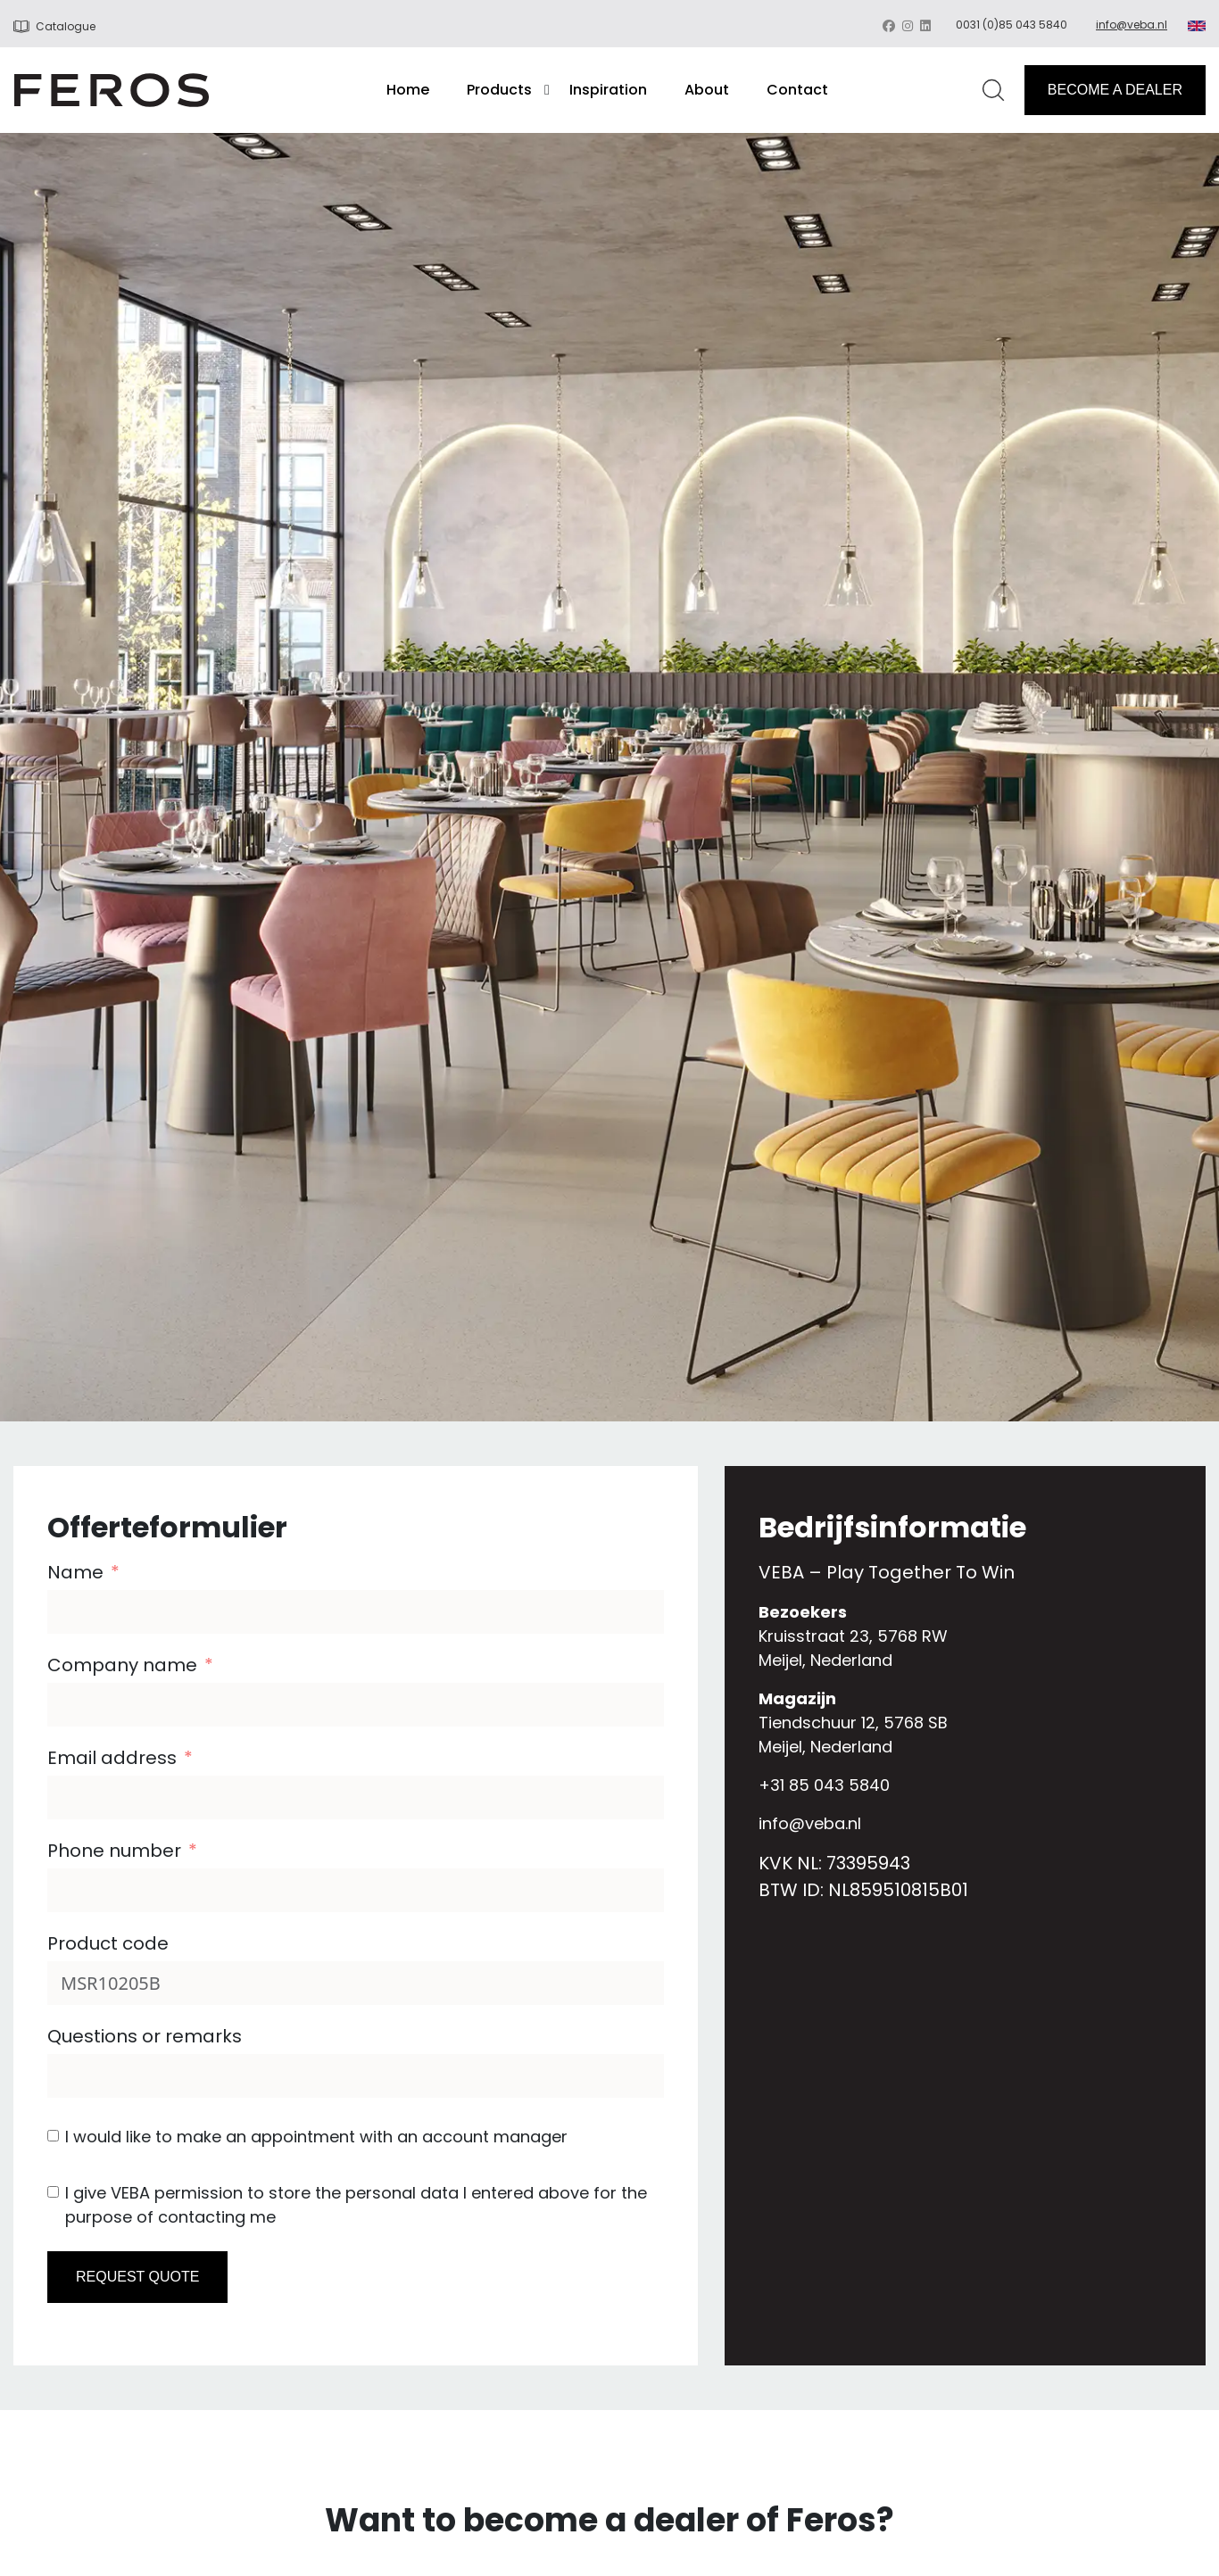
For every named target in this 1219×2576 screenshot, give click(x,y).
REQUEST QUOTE (137, 2276)
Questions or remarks (144, 2036)
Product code (108, 1943)
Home (407, 89)
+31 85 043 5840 (824, 1785)
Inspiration (608, 89)
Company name (122, 1664)
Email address (112, 1757)
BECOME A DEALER (1115, 89)
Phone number (114, 1850)
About (706, 89)
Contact (797, 89)
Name (75, 1572)
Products (499, 89)
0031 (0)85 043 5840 (1011, 24)
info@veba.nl (1131, 24)
